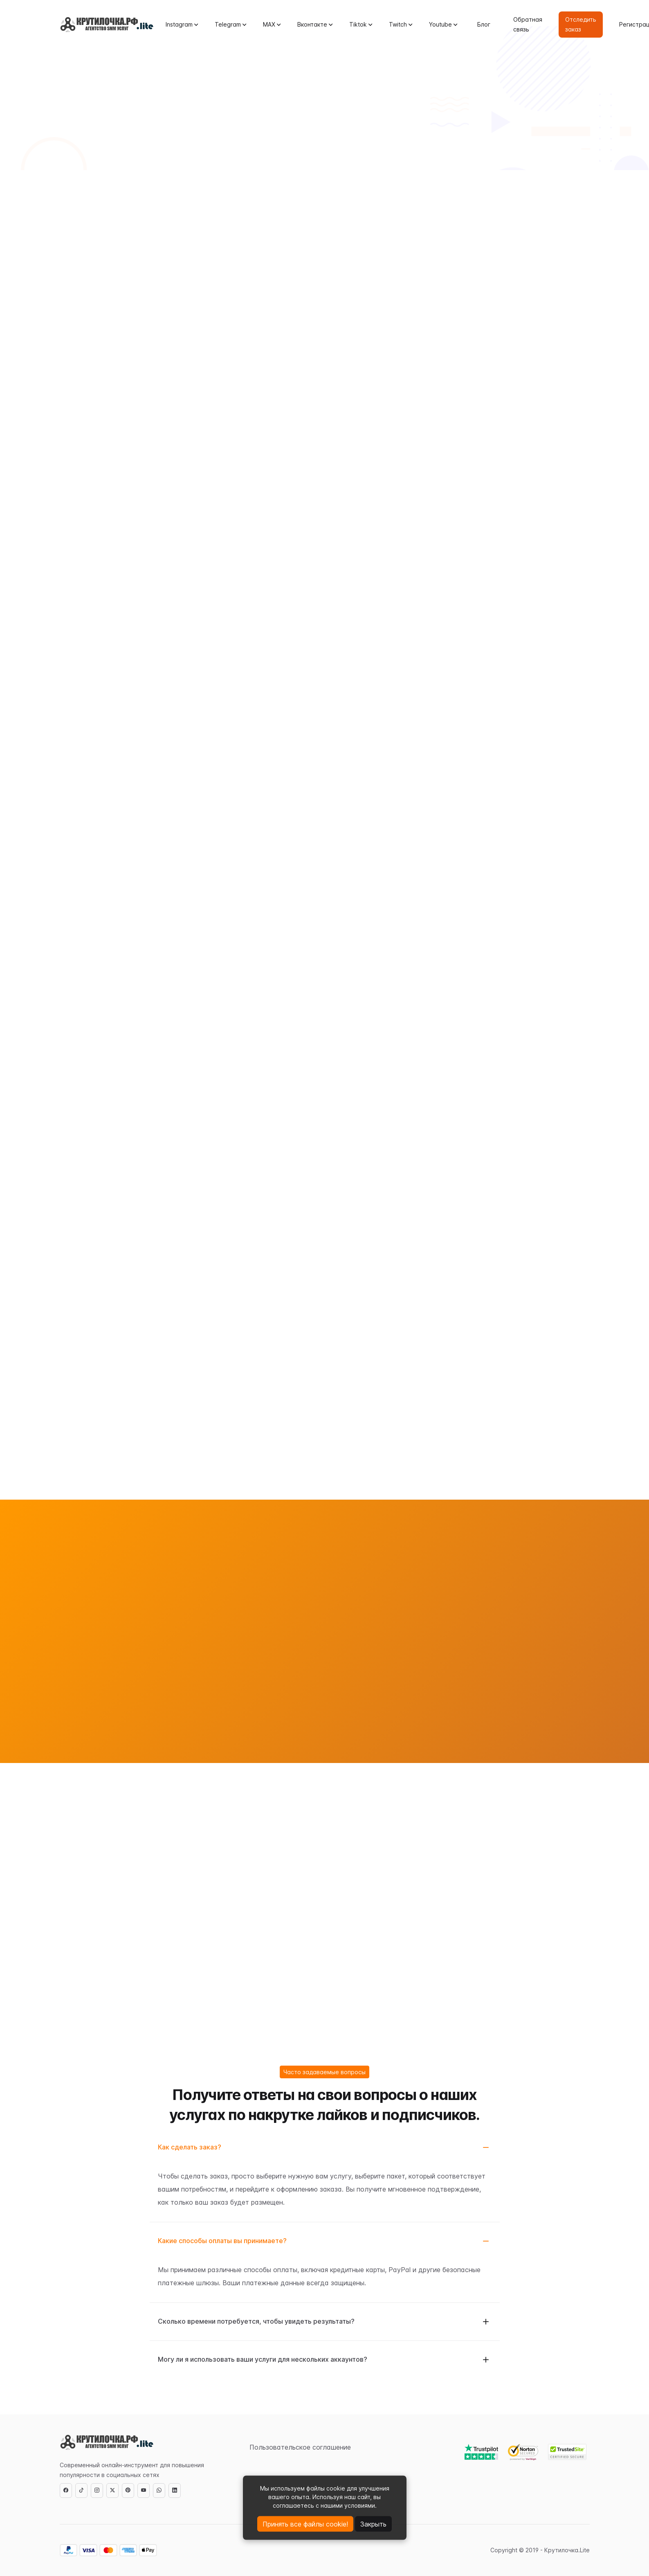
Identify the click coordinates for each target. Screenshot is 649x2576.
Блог (483, 24)
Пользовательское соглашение (300, 2447)
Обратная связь (527, 24)
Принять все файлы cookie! (305, 2524)
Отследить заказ (580, 24)
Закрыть (373, 2524)
